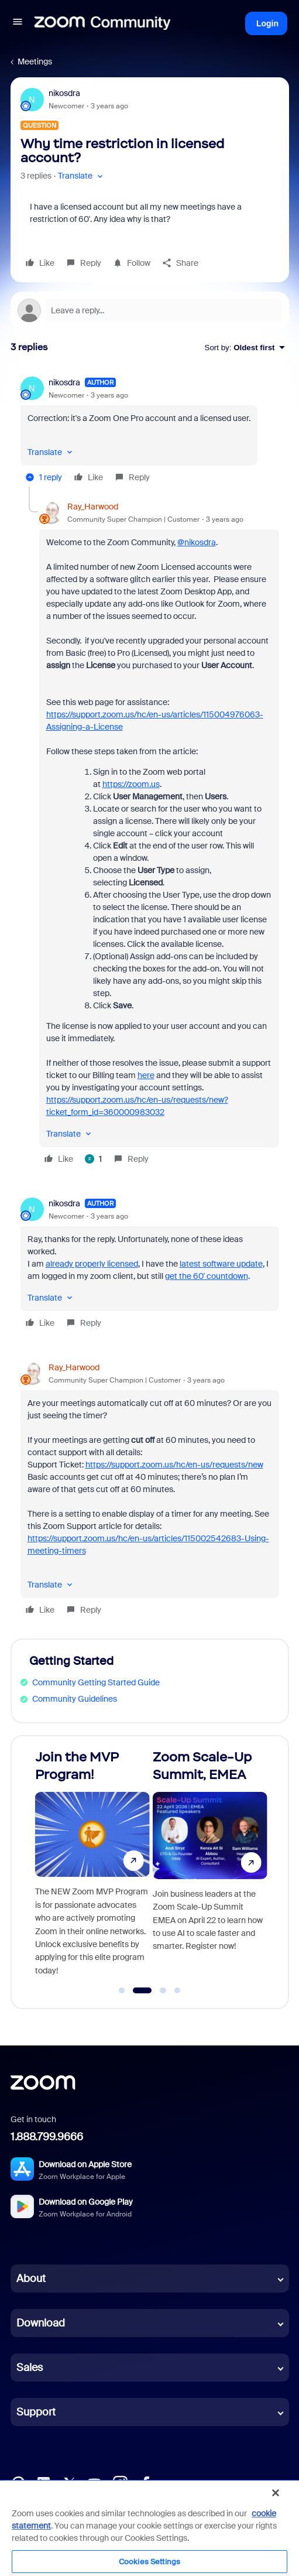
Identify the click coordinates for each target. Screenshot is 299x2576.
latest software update (221, 1263)
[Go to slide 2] (142, 1990)
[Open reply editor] (150, 310)
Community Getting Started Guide (96, 1682)
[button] (18, 23)
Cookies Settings (149, 2562)
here (146, 1075)
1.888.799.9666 (47, 2137)
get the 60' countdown (206, 1276)
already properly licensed (92, 1263)
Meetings (35, 61)
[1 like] (93, 1159)
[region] (149, 2527)
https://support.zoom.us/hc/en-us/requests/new (174, 1464)
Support (36, 2412)
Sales (29, 2368)
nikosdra (64, 93)
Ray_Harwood (92, 506)
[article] (149, 432)
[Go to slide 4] (177, 1990)
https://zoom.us (131, 784)
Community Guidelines (74, 1699)
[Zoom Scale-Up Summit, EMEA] (210, 1867)
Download (40, 2323)
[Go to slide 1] (121, 1990)
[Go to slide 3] (163, 1990)
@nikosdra (196, 542)
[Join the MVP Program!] (92, 1867)
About (31, 2278)
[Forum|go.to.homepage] (102, 23)
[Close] (275, 2492)
